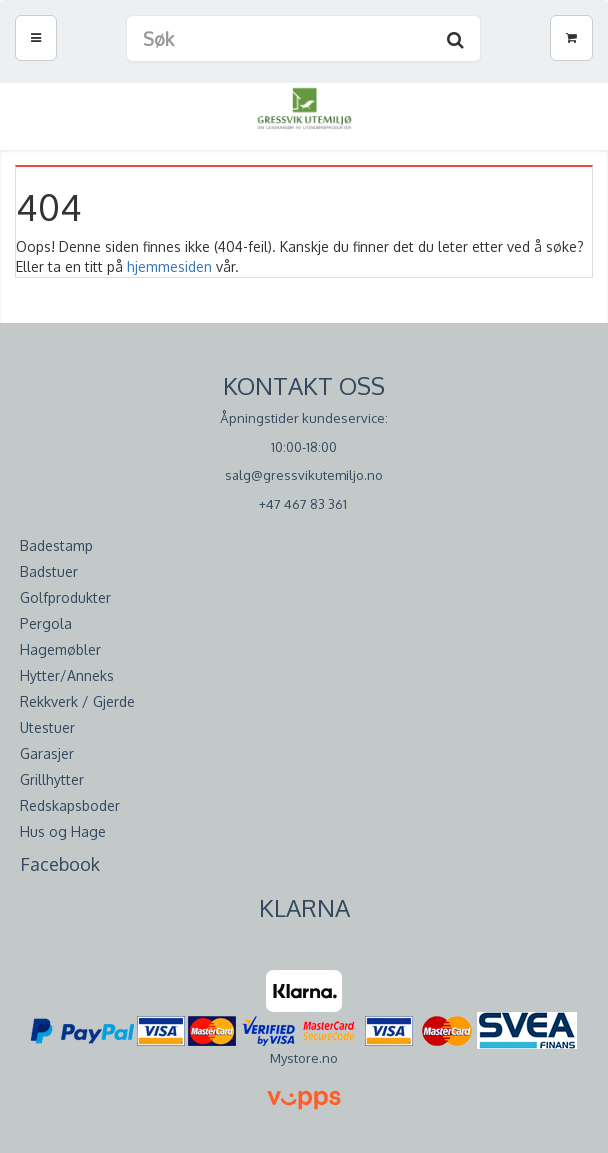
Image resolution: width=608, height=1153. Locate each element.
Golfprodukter (65, 597)
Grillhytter (52, 779)
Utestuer (47, 727)
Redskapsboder (70, 805)
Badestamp (56, 545)
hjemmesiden (169, 266)
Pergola (46, 623)
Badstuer (49, 571)
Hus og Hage (63, 831)
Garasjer (47, 753)
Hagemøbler (60, 649)
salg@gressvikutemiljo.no (304, 475)
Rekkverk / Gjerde (77, 701)
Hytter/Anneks (67, 675)
